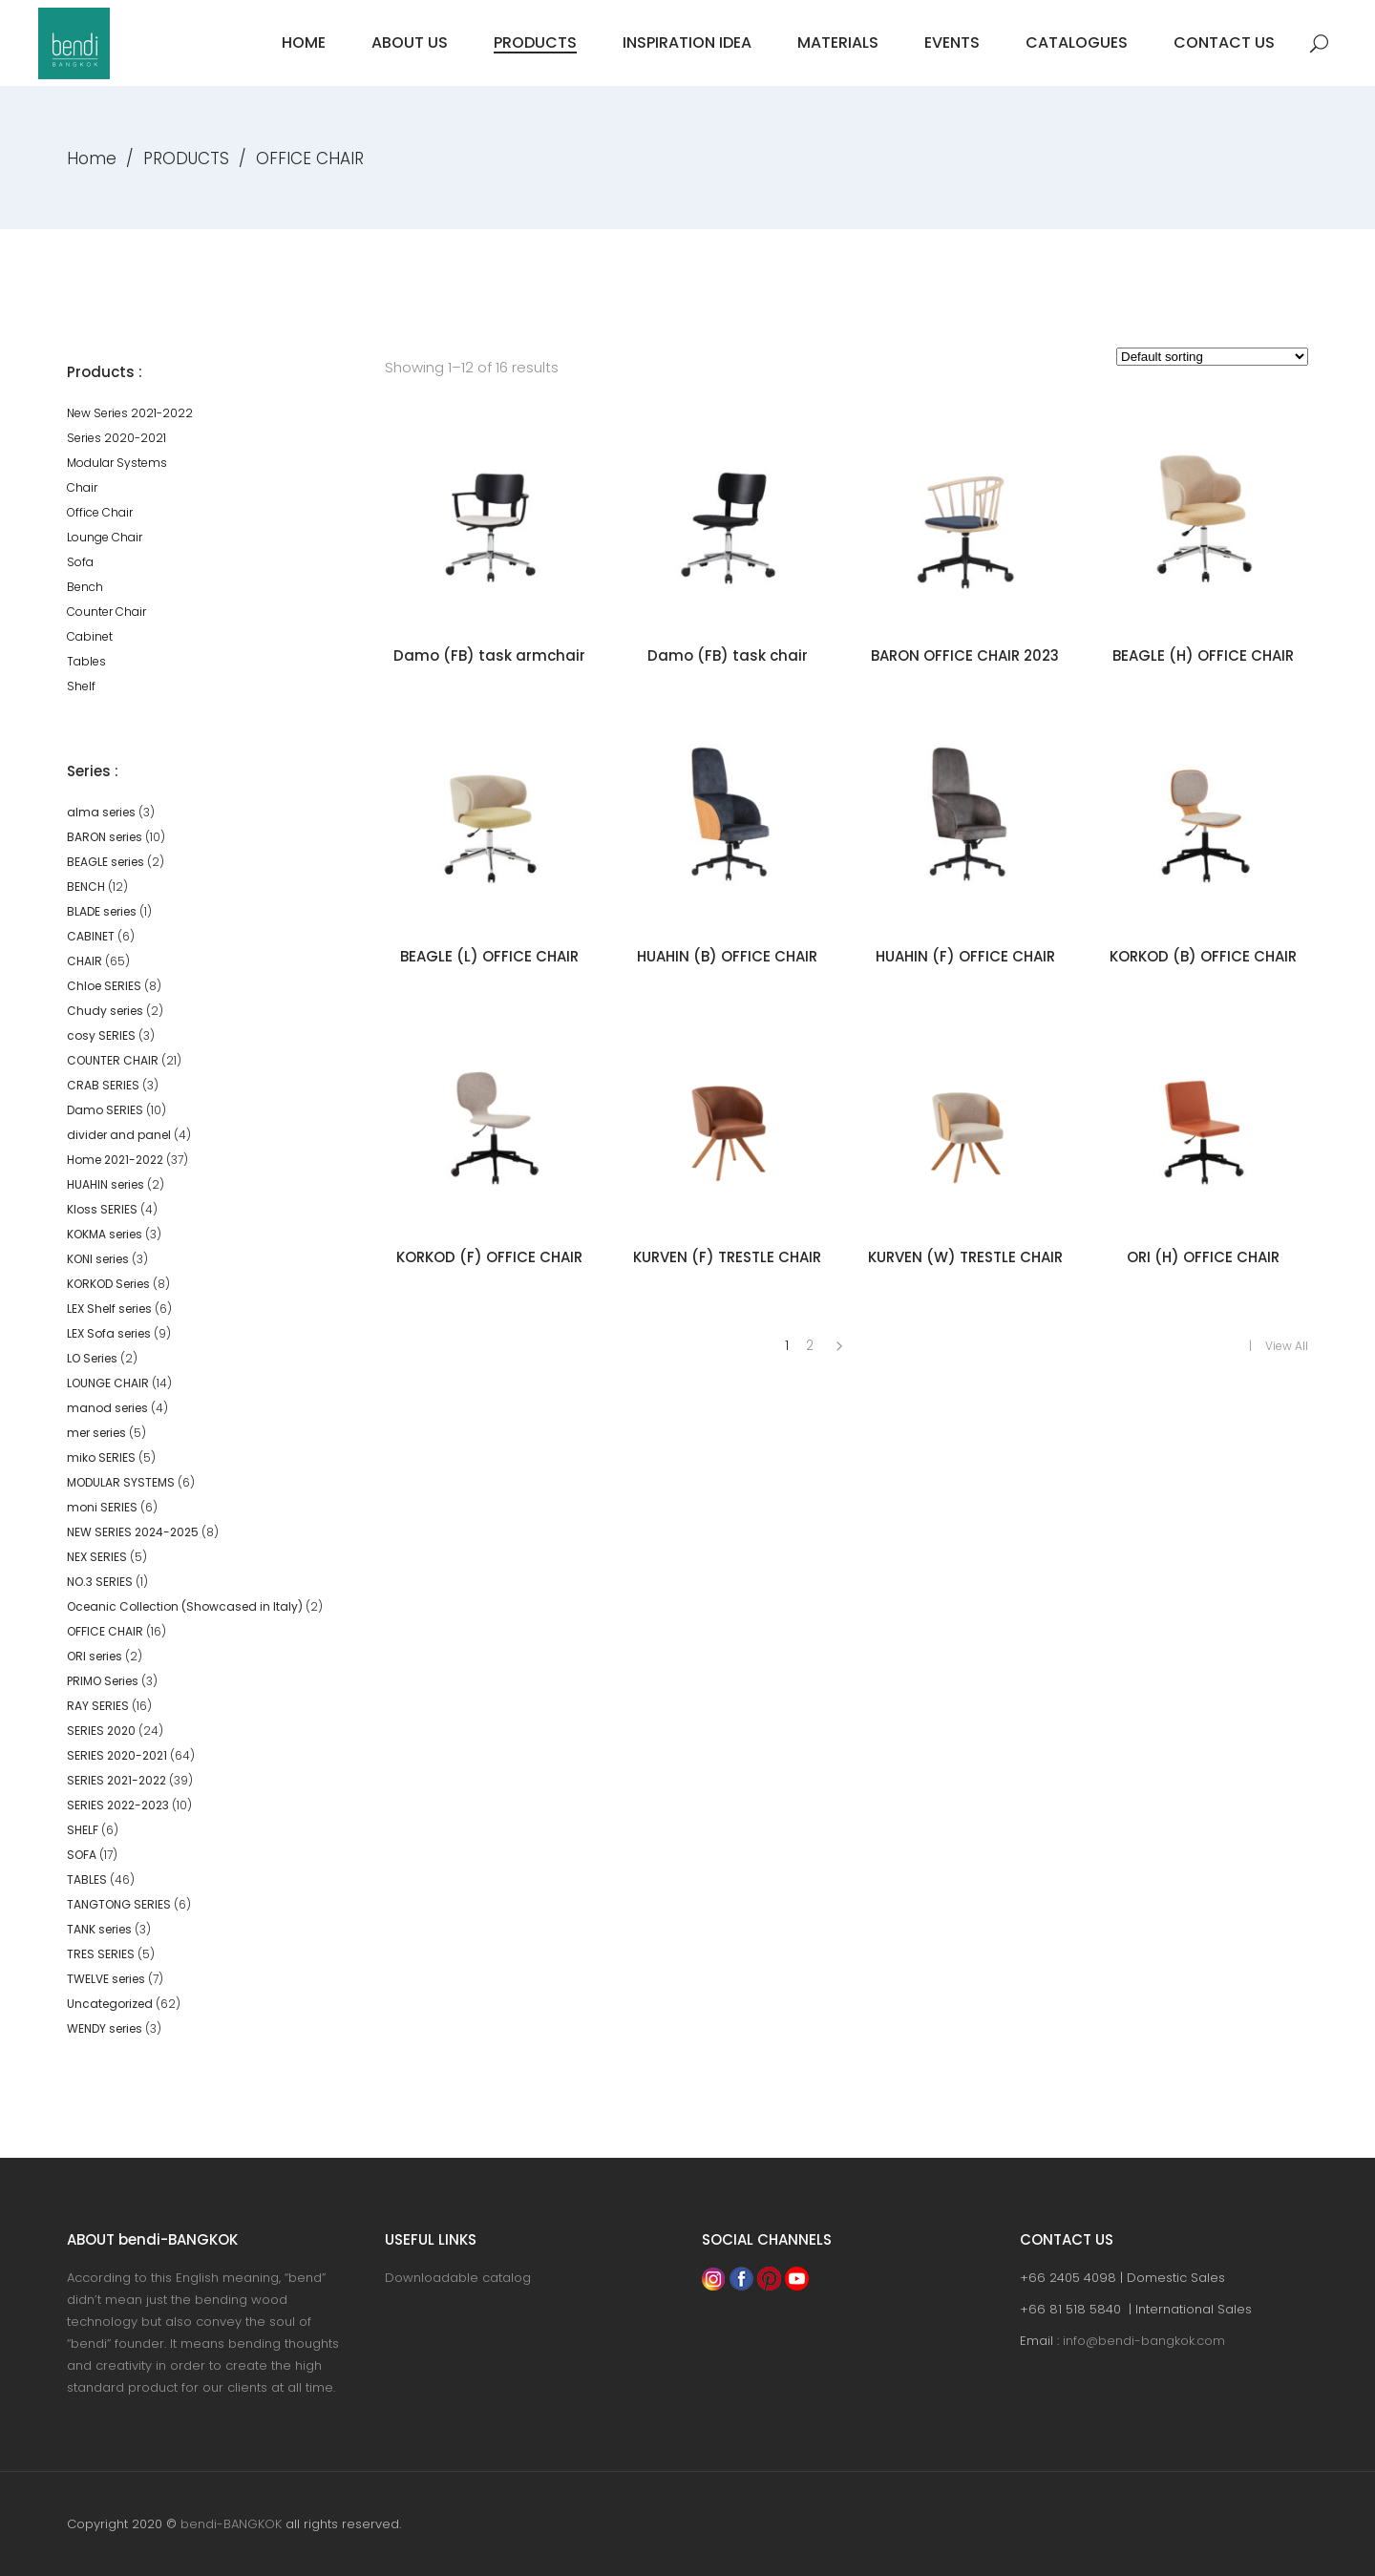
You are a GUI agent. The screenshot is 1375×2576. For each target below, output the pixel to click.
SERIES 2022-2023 (118, 1805)
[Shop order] (1212, 357)
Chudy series (105, 1011)
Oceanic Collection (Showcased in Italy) (185, 1606)
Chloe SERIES (104, 986)
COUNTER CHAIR (113, 1060)
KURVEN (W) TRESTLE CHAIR (965, 1257)
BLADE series (102, 911)
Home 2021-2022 (115, 1159)
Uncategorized (110, 2003)
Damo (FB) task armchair (489, 655)
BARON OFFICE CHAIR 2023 (965, 655)
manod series (107, 1408)
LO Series (92, 1358)
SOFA (81, 1855)
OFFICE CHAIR (105, 1631)
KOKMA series (104, 1234)
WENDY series (104, 2028)
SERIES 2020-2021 (117, 1755)
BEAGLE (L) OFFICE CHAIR (489, 956)
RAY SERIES (98, 1706)
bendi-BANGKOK (231, 2524)
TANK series (99, 1929)
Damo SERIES (105, 1110)
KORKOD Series (108, 1284)
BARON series (104, 837)
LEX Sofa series (109, 1333)
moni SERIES (102, 1507)
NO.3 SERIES (100, 1581)
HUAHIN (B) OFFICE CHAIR (727, 956)
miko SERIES (101, 1457)
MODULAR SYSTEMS (121, 1482)
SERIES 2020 (101, 1730)
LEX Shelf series (109, 1308)
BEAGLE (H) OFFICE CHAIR (1203, 655)
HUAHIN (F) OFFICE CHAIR (965, 956)
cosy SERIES (101, 1035)
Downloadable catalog (458, 2278)
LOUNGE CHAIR (108, 1383)
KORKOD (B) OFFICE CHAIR (1203, 956)
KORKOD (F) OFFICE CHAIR (489, 1257)
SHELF (82, 1830)
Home (91, 158)
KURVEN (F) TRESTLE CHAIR (727, 1257)
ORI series (94, 1656)
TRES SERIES (101, 1954)
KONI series (98, 1259)
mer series (96, 1433)
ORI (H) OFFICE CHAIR (1203, 1257)
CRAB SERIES (103, 1085)
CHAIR (84, 961)
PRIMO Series (102, 1681)
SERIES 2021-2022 (116, 1780)
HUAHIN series (105, 1184)
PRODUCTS (186, 158)
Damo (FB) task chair (727, 655)
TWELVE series (106, 1979)
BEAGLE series (105, 862)
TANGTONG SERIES (119, 1904)
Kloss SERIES (102, 1209)
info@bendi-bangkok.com (1144, 2341)
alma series (101, 812)
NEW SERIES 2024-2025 (133, 1532)
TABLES (87, 1879)
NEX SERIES (97, 1557)
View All (1286, 1346)
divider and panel (119, 1135)
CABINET (91, 936)
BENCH (86, 886)
